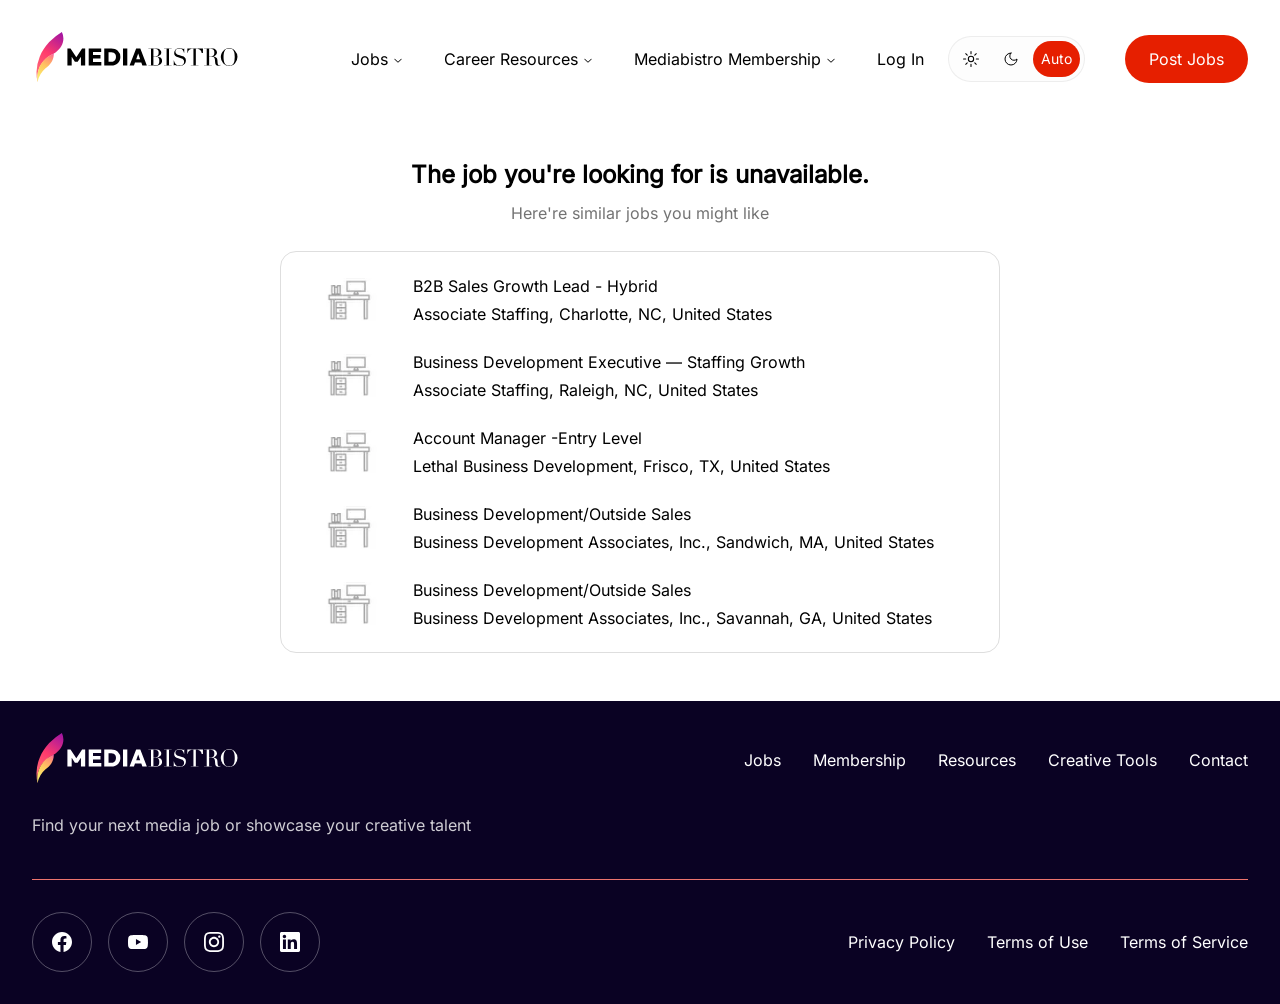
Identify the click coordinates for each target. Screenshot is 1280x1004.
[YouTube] (138, 942)
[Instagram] (214, 942)
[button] (640, 300)
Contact (1218, 760)
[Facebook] (62, 942)
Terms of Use (1037, 942)
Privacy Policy (901, 942)
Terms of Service (1184, 942)
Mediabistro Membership (735, 59)
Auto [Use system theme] (1056, 58)
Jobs (377, 59)
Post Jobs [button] (1186, 59)
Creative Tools (1102, 760)
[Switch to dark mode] (1011, 59)
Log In (900, 59)
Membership (859, 760)
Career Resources (519, 59)
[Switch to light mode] (971, 59)
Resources (977, 760)
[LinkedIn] (290, 942)
